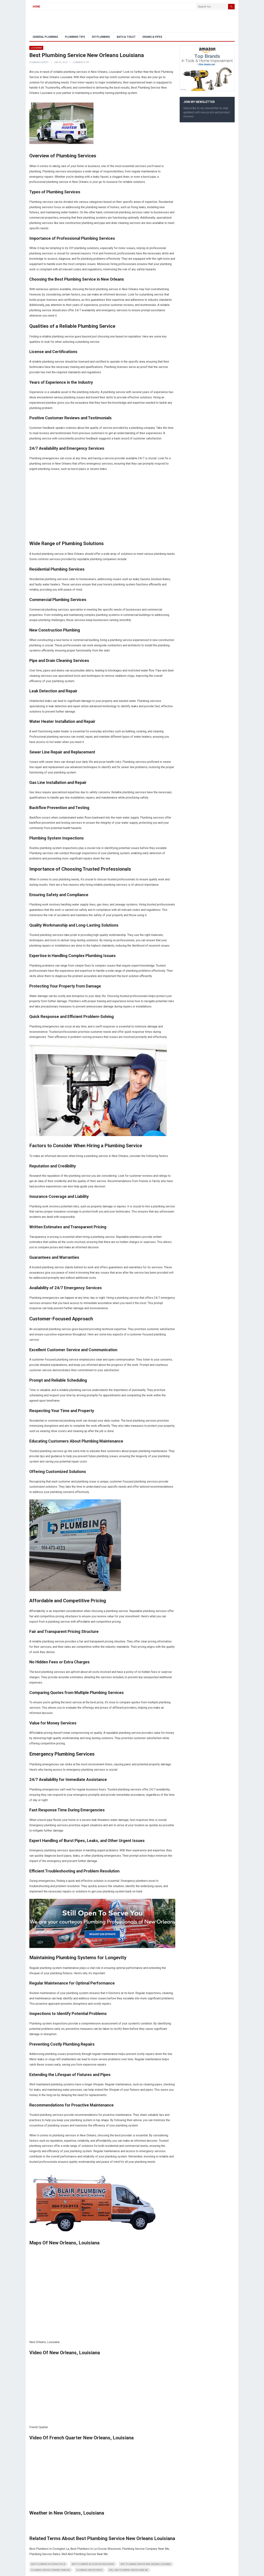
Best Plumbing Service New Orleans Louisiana (146, 2564)
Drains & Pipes (152, 36)
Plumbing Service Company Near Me (50, 2570)
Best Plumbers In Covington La (48, 2564)
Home (36, 6)
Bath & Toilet (126, 36)
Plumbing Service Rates (89, 2570)
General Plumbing (45, 36)
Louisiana (36, 48)
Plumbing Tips (75, 36)
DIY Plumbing (101, 36)
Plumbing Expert (39, 62)
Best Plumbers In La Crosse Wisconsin (93, 2564)
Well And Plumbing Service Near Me (128, 2570)
